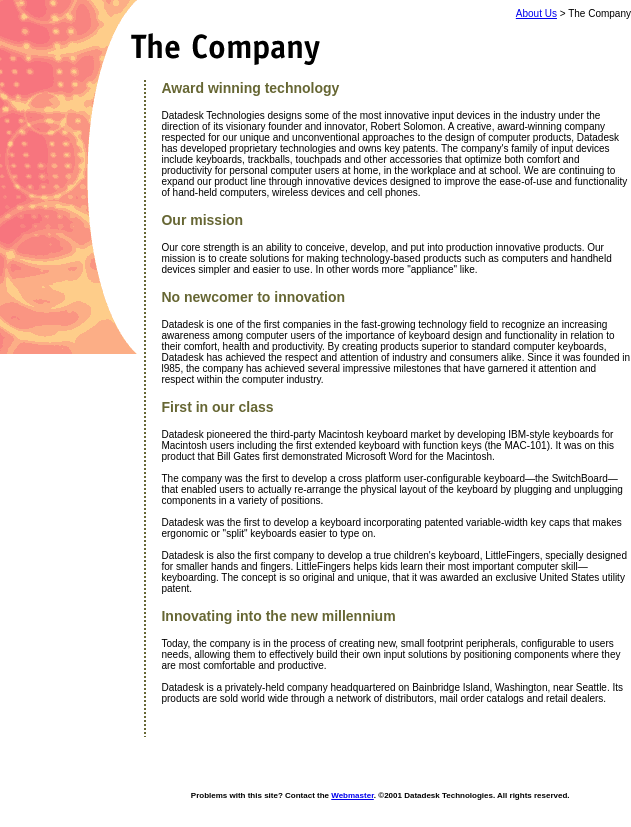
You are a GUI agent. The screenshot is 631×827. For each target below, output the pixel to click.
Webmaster (352, 795)
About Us (536, 13)
